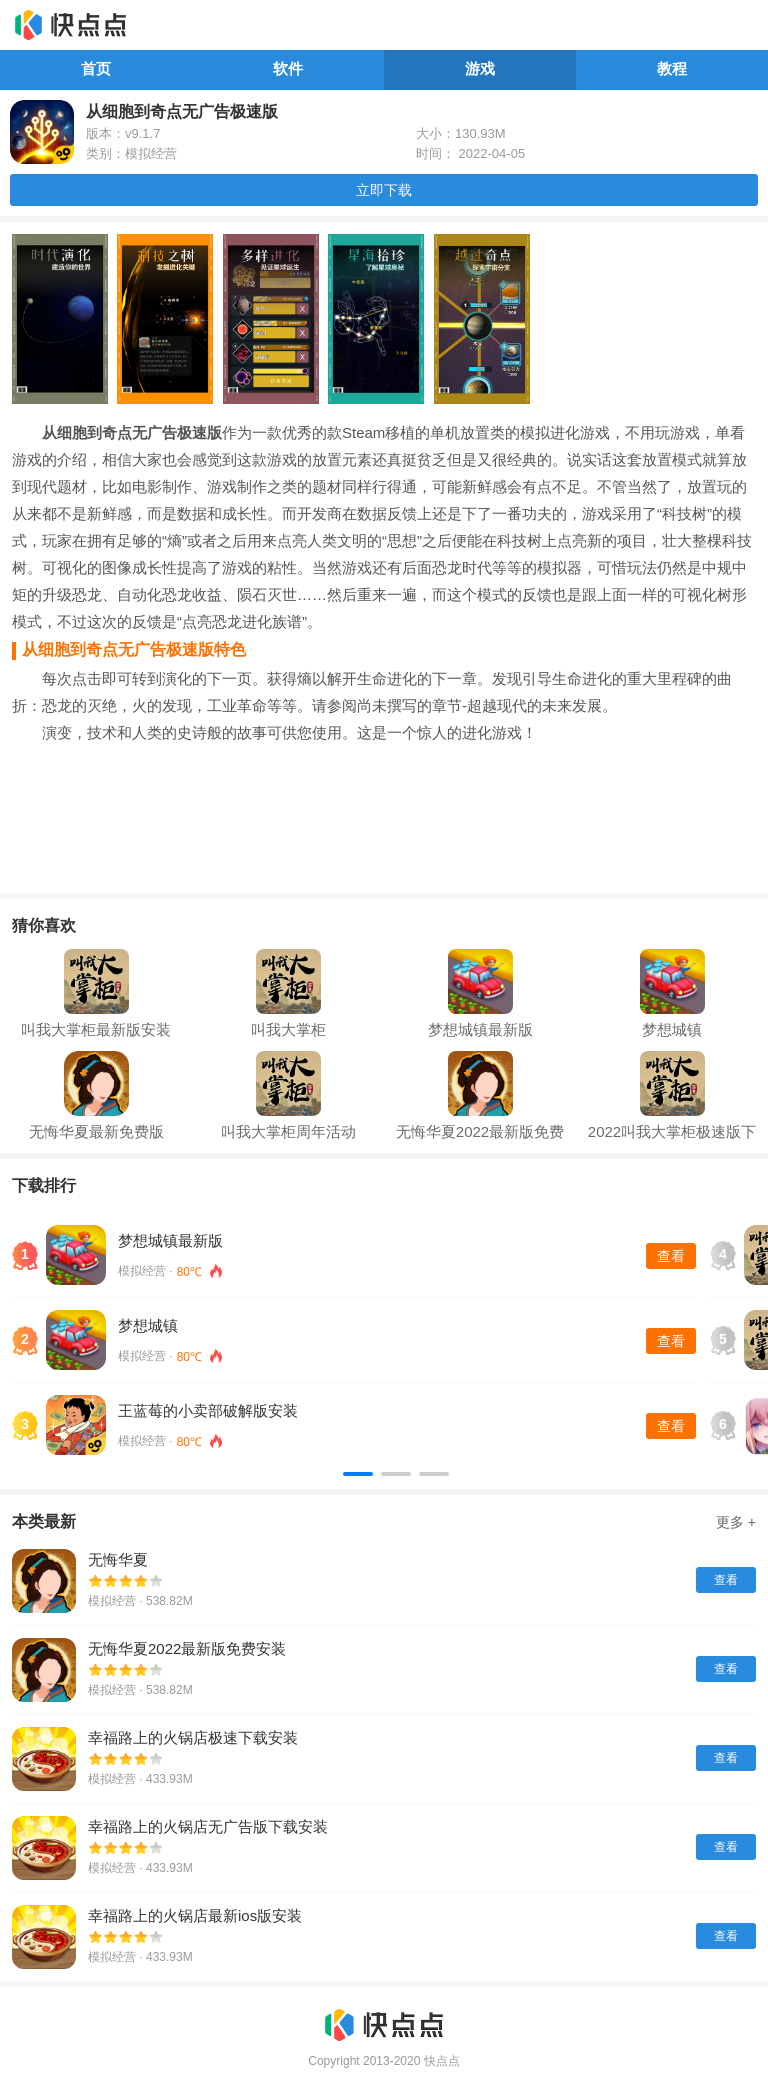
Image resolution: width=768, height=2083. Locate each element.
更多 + (736, 1522)
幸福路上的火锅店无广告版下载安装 (208, 1826)
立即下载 (384, 190)
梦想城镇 (148, 1325)
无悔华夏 (118, 1559)
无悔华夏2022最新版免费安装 (187, 1648)
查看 (671, 1256)
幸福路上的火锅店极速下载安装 (193, 1737)
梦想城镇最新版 (170, 1240)
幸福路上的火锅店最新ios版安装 (195, 1915)
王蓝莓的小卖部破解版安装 (208, 1410)
